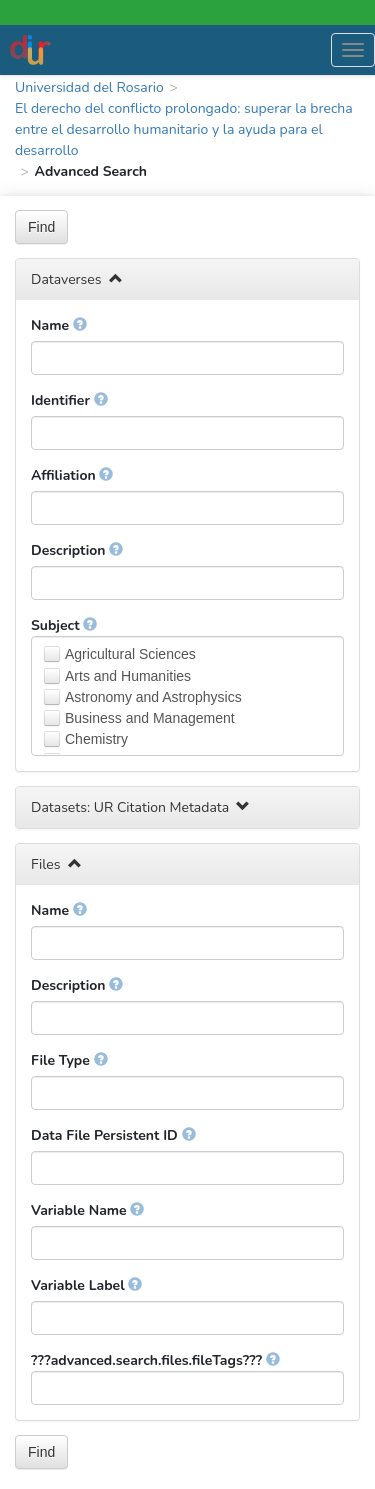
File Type (69, 1060)
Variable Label (86, 1285)
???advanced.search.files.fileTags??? (155, 1360)
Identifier (69, 400)
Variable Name (87, 1210)
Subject (64, 625)
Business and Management (150, 718)
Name (59, 325)
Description (77, 550)
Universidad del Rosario (89, 87)
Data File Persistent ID (113, 1135)
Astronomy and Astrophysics (153, 697)
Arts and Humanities (128, 676)
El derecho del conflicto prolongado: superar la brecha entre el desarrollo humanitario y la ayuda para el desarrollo (184, 129)
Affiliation (72, 475)
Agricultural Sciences (130, 654)
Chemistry (96, 739)
